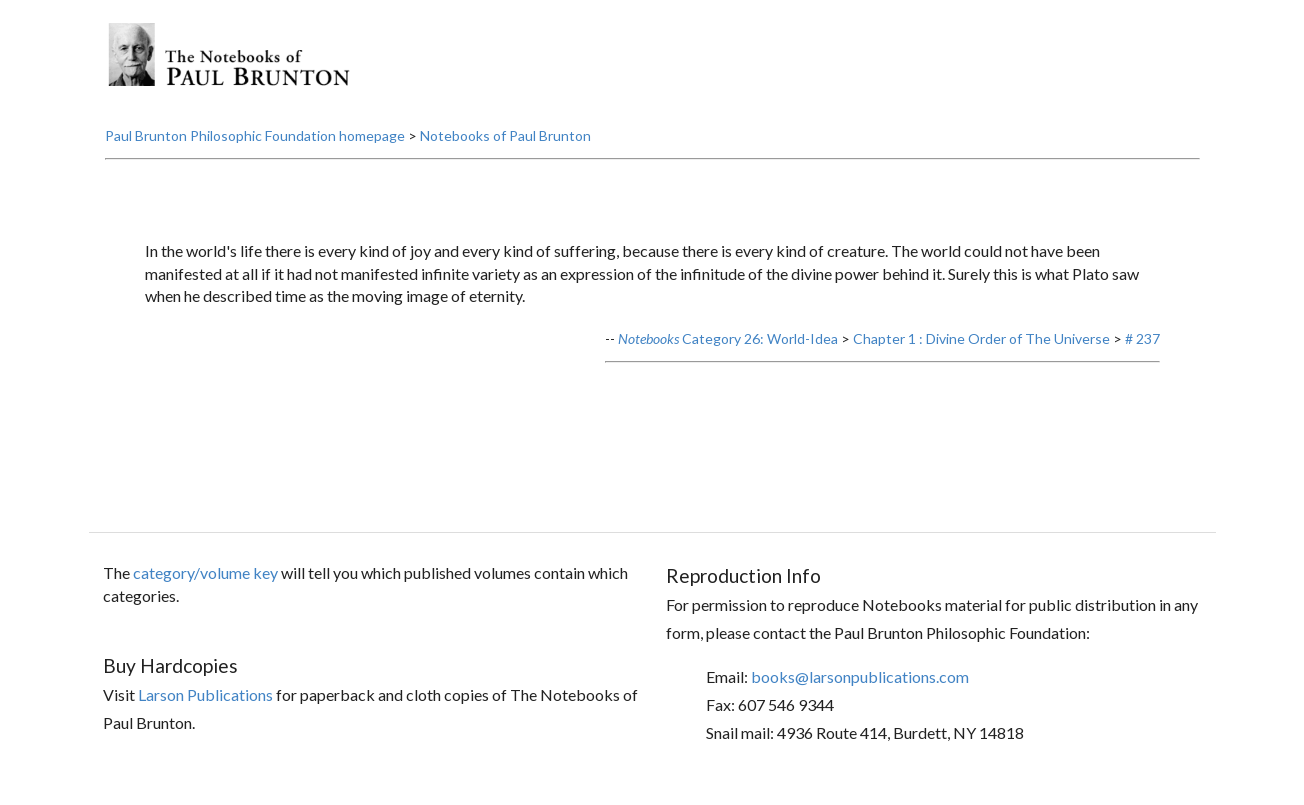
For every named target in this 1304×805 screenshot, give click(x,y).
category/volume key (205, 572)
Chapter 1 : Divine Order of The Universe (981, 338)
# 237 (1142, 338)
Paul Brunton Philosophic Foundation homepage (255, 135)
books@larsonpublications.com (860, 676)
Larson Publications (205, 694)
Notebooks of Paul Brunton (505, 135)
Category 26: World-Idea (728, 338)
